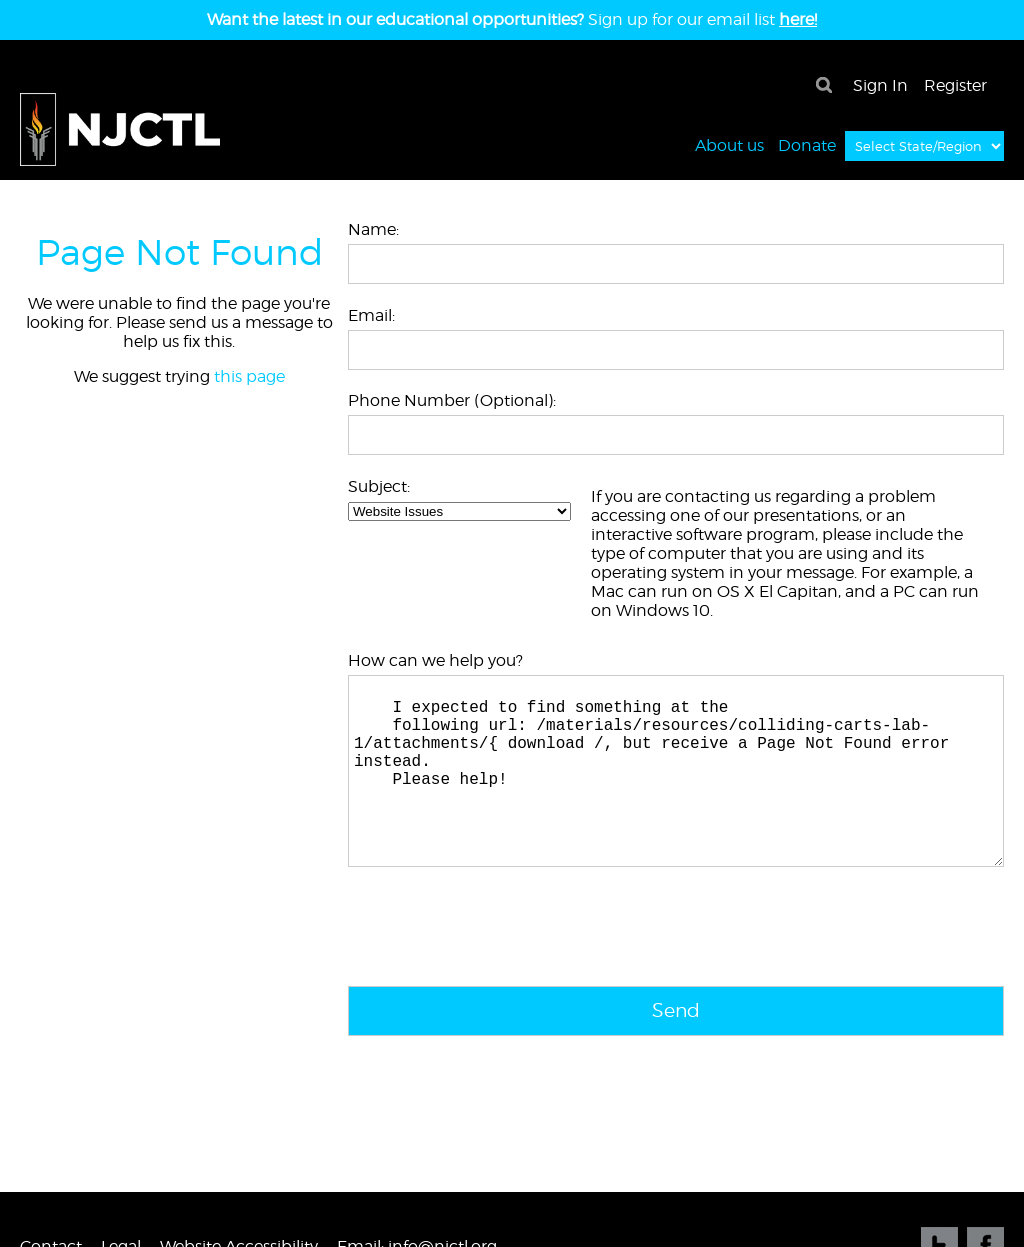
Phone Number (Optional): (452, 400)
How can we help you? (435, 660)
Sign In (880, 85)
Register (955, 85)
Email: (371, 315)
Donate (807, 144)
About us (729, 144)
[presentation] (500, 972)
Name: (373, 229)
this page (249, 376)
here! (798, 19)
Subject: (379, 486)
